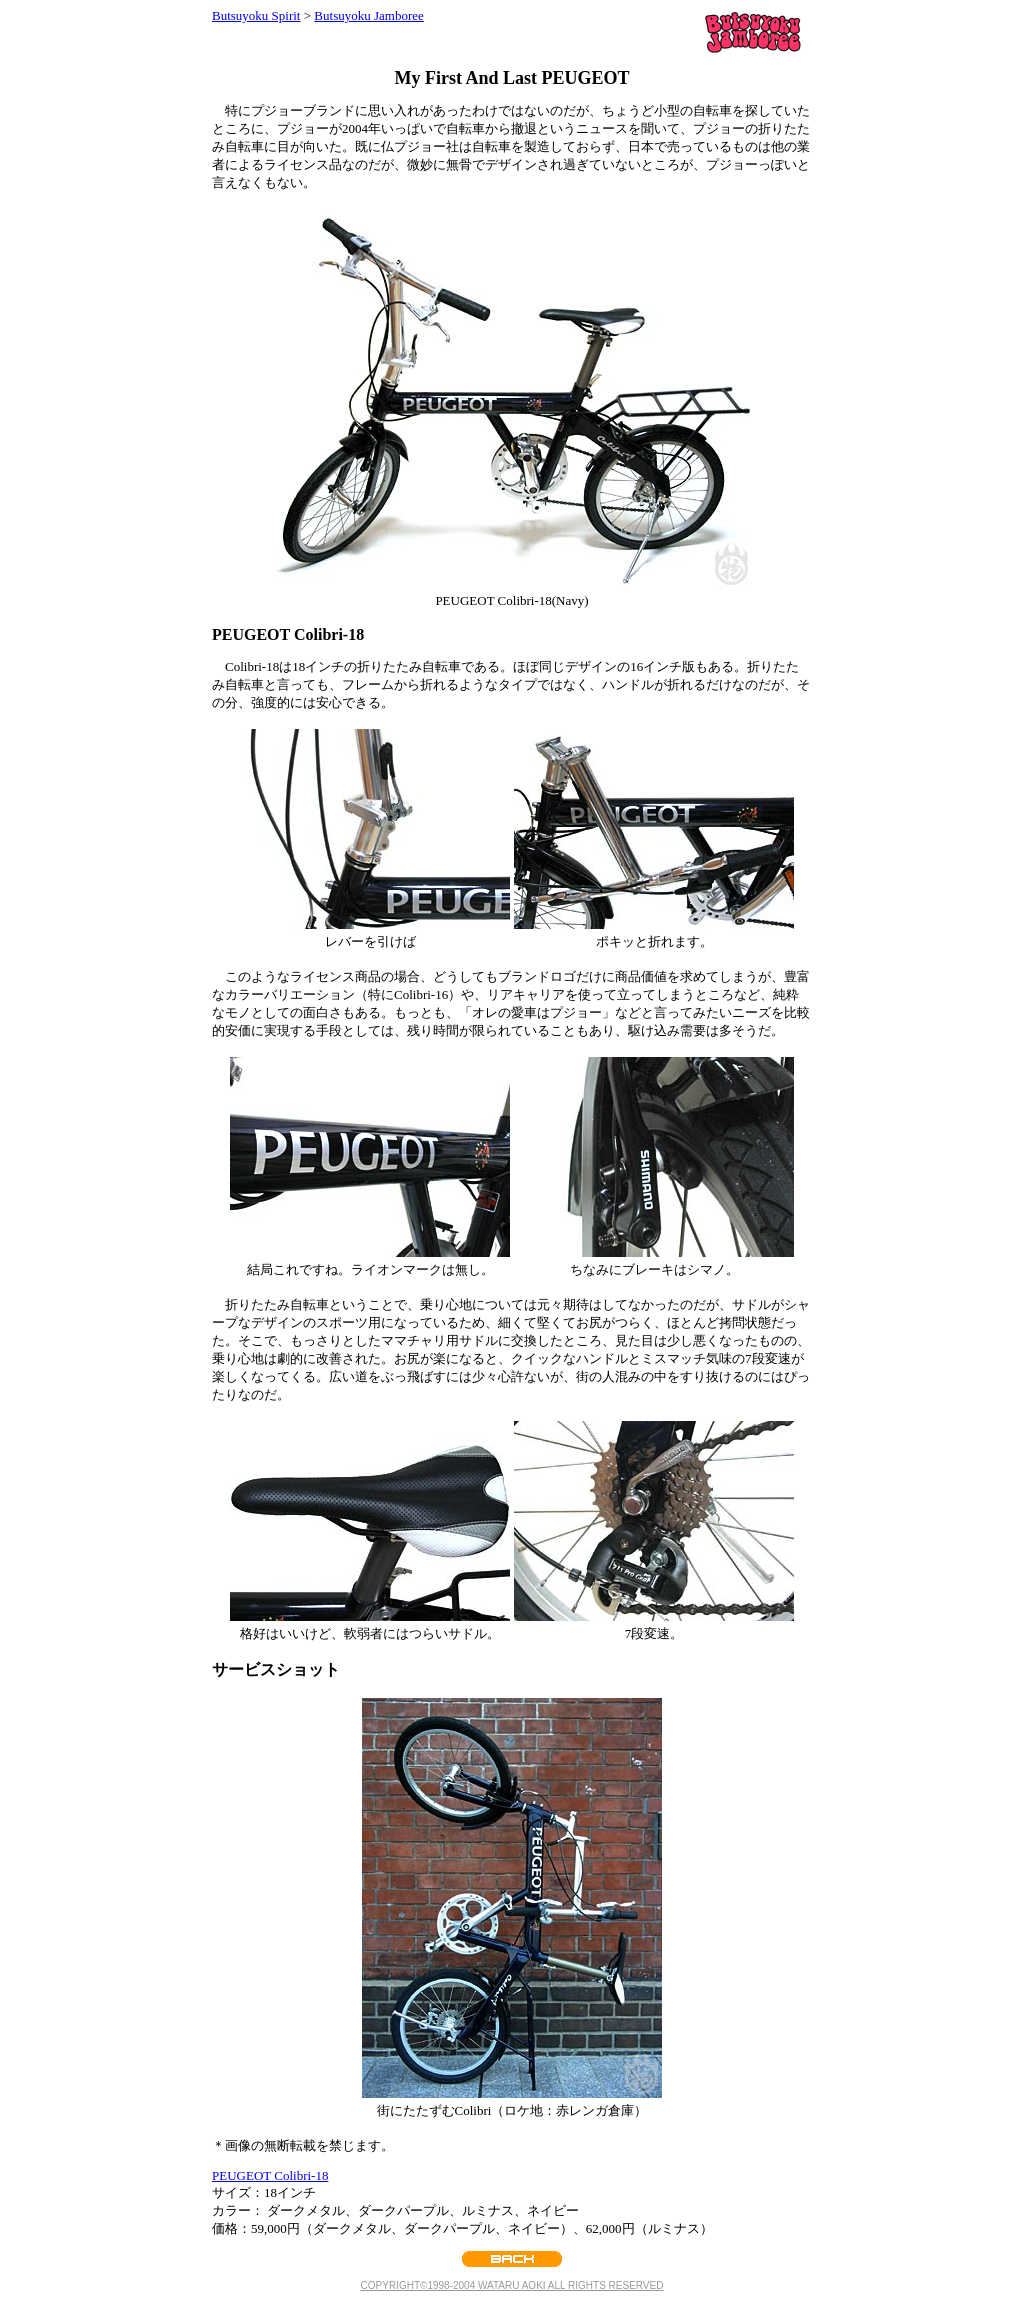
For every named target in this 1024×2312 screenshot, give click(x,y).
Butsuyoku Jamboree (368, 15)
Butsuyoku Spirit (256, 15)
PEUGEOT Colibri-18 (270, 2175)
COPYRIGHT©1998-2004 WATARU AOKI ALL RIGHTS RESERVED (512, 2285)
